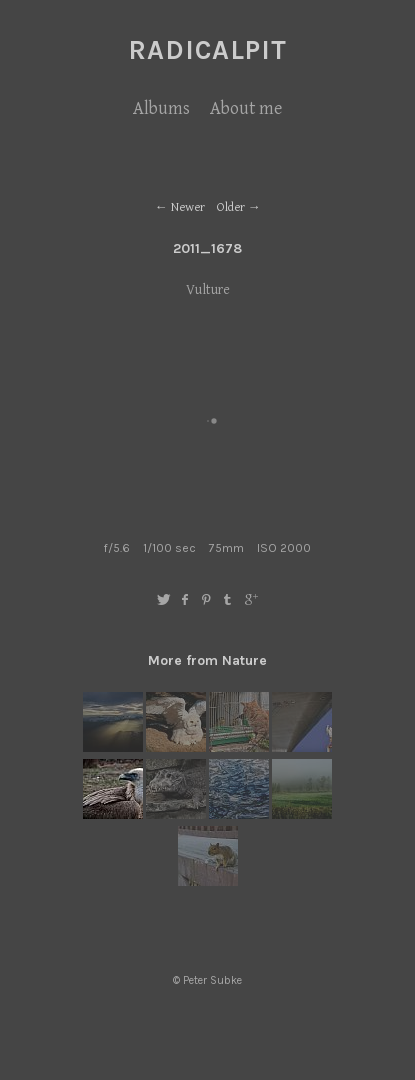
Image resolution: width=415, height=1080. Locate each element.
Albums (161, 108)
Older (231, 207)
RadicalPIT (207, 50)
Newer (188, 207)
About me (246, 108)
